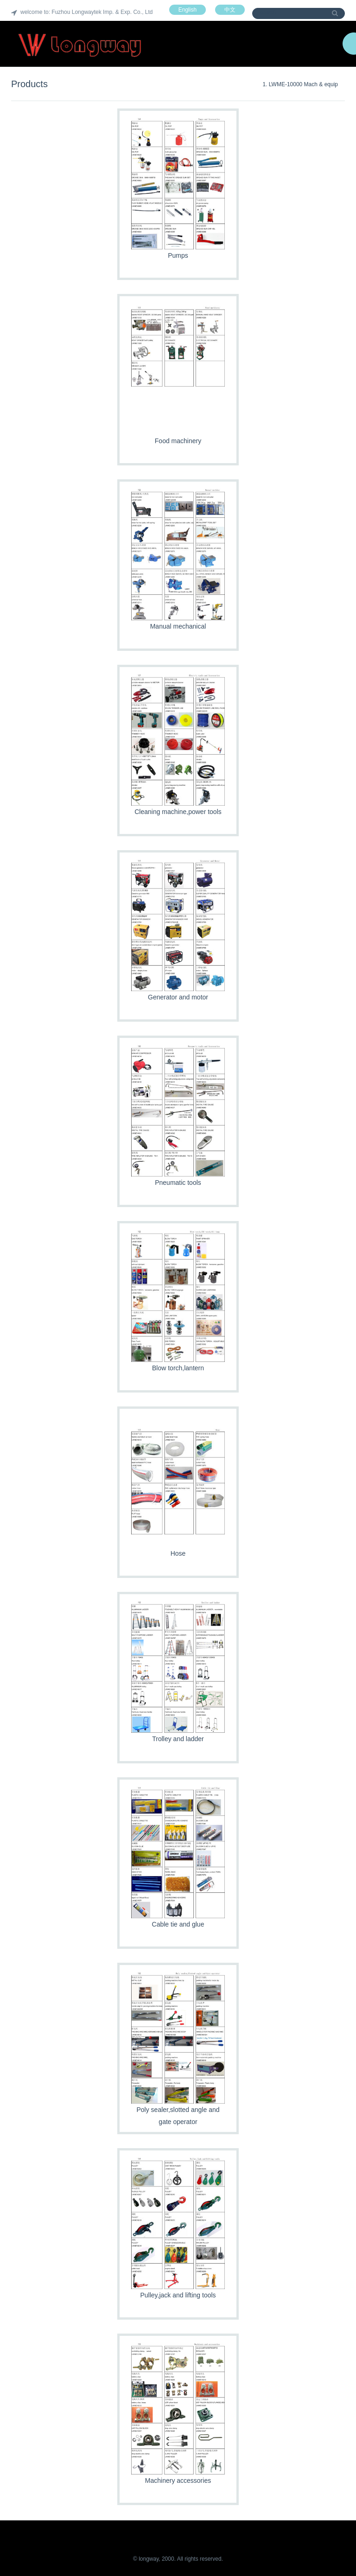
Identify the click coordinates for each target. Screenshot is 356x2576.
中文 (229, 9)
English (187, 9)
